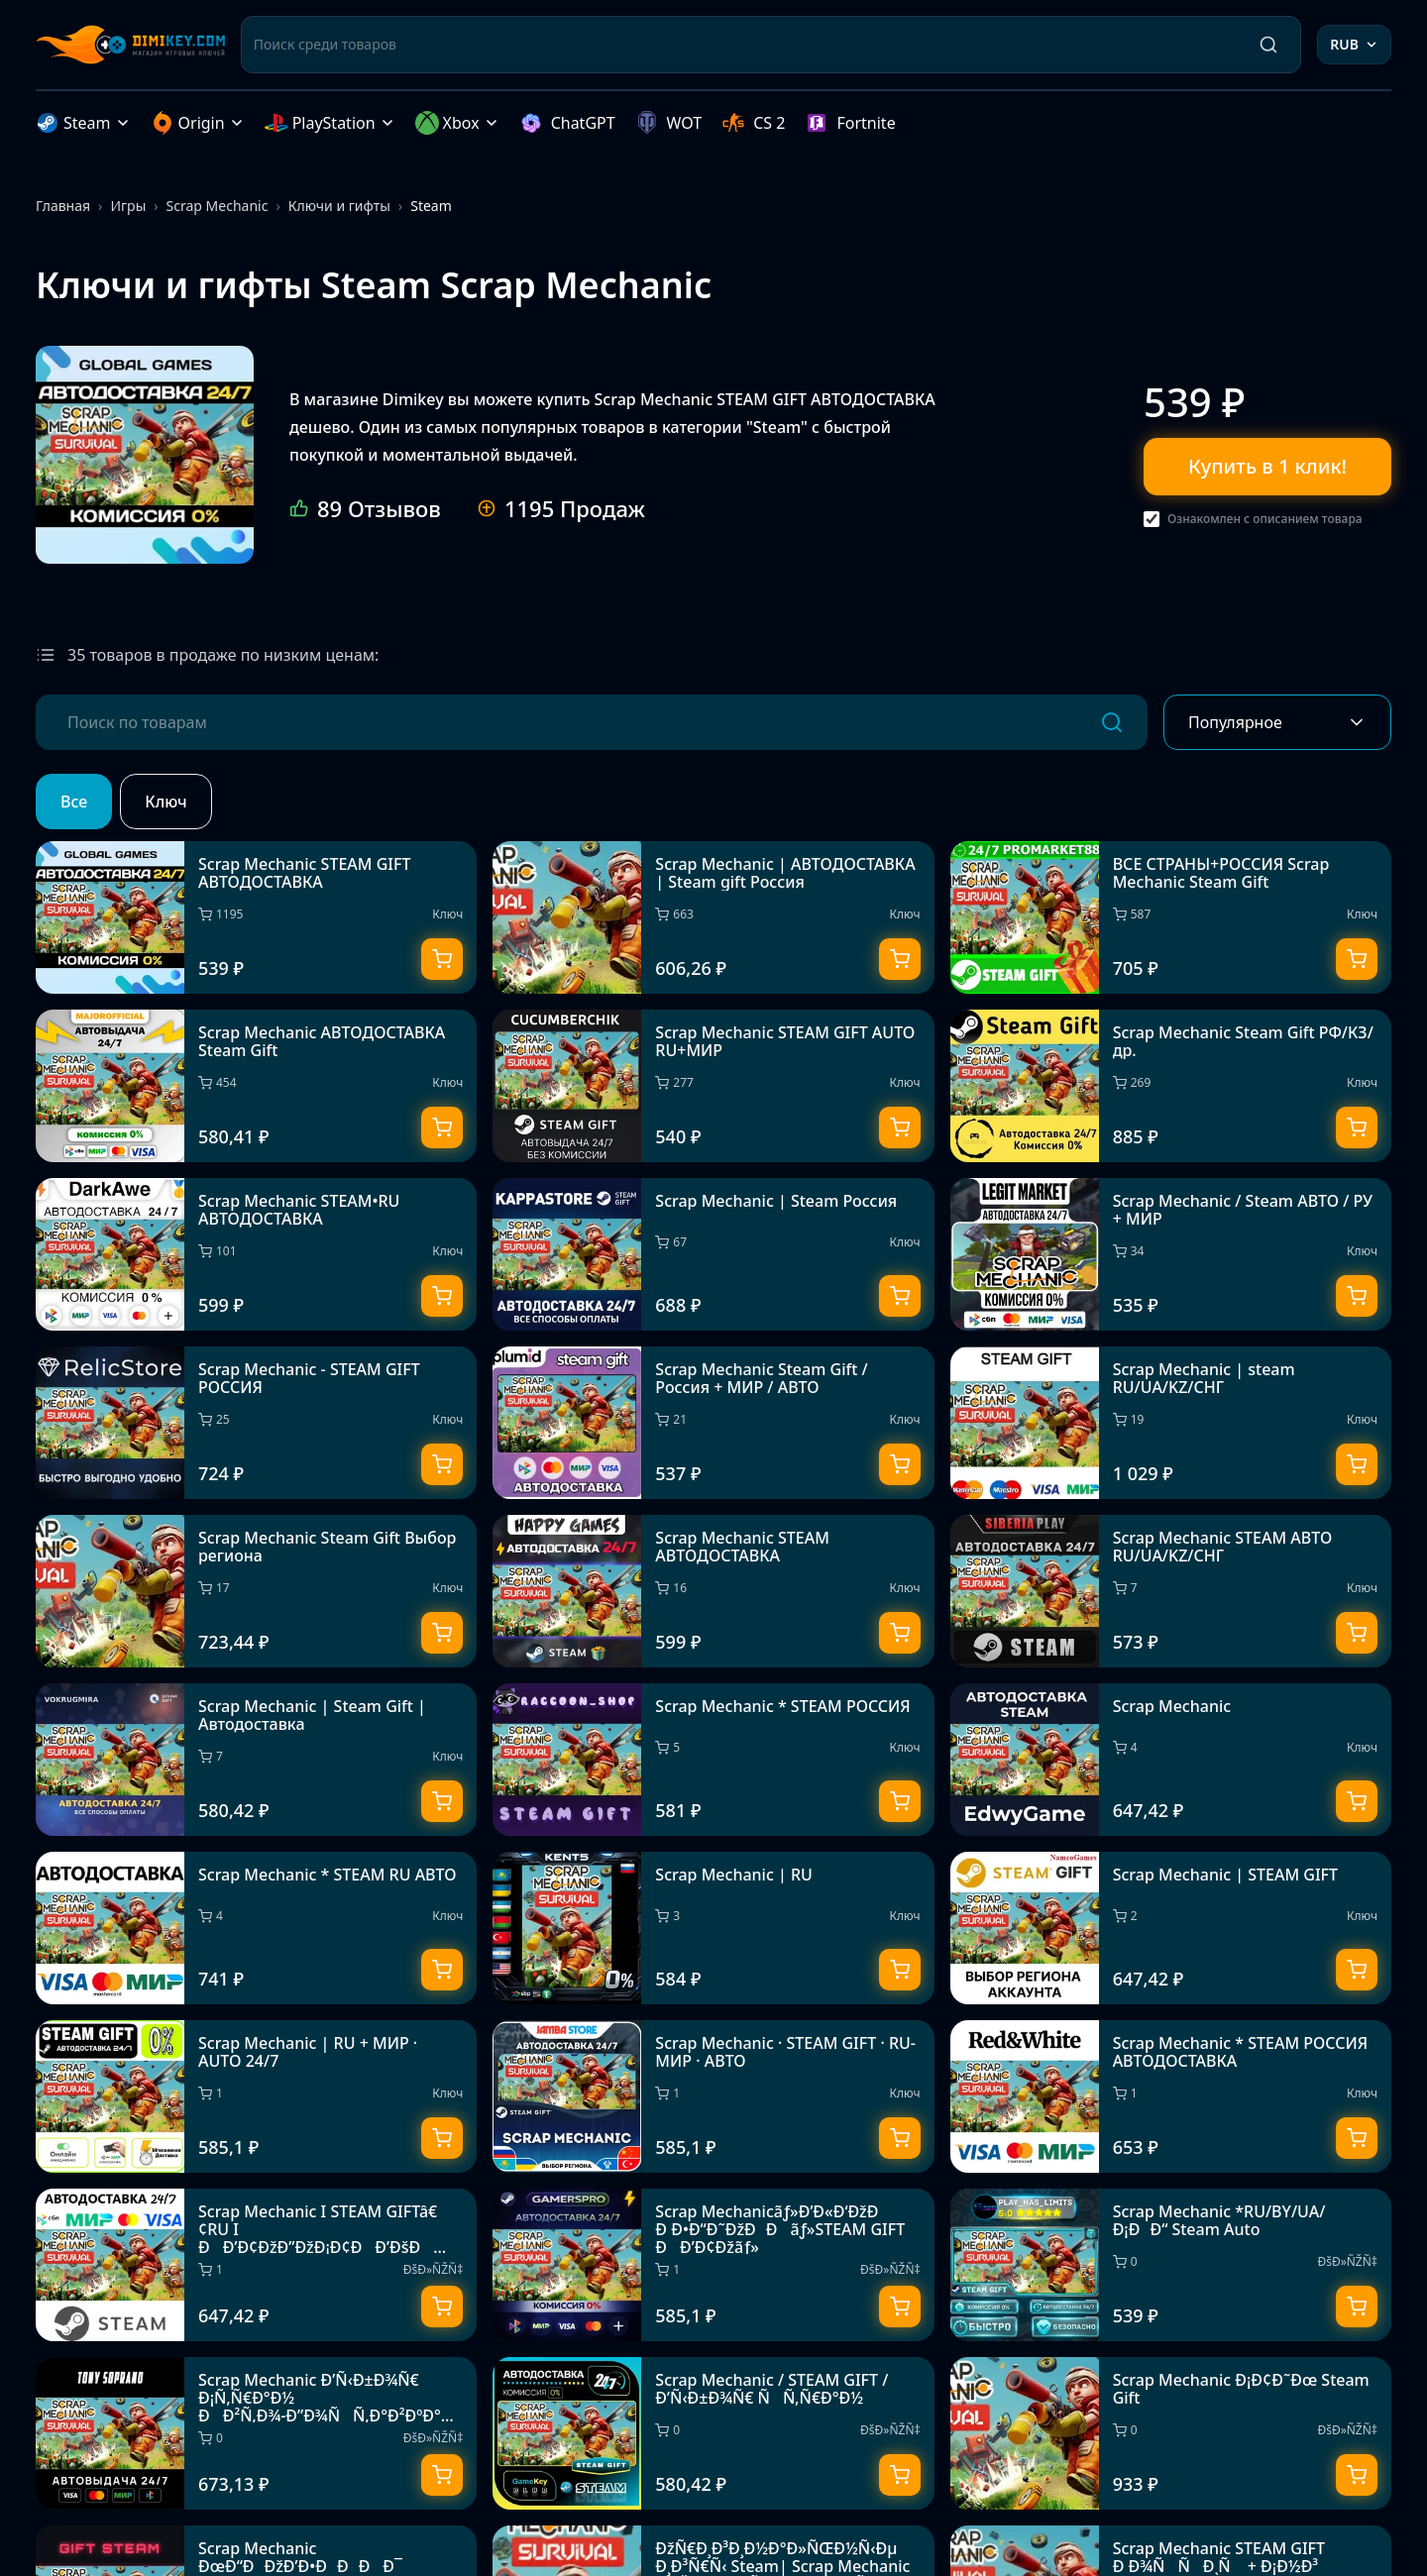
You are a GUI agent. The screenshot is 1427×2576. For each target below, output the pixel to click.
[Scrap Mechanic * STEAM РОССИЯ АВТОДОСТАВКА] (1170, 2096)
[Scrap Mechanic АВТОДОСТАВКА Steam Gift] (256, 1086)
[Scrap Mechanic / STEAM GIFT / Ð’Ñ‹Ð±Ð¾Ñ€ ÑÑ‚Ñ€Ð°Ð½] (713, 2433)
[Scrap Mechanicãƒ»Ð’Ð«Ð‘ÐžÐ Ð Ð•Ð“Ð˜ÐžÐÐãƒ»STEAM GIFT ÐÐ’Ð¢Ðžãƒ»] (713, 2265)
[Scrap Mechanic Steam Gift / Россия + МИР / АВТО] (713, 1422)
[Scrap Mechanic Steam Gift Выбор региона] (256, 1591)
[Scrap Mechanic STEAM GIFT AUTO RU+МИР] (713, 1086)
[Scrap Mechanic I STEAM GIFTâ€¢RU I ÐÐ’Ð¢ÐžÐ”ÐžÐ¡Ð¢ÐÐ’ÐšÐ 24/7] (256, 2265)
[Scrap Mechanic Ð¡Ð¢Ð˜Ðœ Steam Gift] (1170, 2433)
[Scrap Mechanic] (1170, 1759)
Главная (63, 205)
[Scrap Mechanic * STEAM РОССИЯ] (713, 1759)
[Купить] (442, 959)
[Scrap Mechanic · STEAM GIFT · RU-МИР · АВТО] (713, 2096)
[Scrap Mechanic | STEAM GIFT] (1170, 1928)
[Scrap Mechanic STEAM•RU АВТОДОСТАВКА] (256, 1254)
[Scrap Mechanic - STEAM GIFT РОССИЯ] (256, 1422)
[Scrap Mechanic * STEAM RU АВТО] (256, 1928)
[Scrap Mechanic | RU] (713, 1928)
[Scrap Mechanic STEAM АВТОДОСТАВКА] (713, 1591)
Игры (128, 205)
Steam (83, 123)
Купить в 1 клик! (1267, 466)
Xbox (457, 123)
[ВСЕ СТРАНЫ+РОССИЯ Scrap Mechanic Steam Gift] (1170, 917)
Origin (198, 123)
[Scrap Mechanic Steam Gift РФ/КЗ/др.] (1170, 1086)
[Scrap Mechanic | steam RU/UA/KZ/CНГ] (1170, 1422)
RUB (1354, 44)
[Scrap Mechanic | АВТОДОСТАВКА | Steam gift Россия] (713, 917)
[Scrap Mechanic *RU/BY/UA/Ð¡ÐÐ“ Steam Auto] (1170, 2265)
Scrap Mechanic (217, 205)
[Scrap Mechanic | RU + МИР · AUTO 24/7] (256, 2096)
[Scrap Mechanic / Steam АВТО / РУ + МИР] (1170, 1254)
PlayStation (330, 123)
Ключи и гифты (339, 205)
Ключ (165, 801)
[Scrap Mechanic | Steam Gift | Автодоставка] (256, 1759)
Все (73, 801)
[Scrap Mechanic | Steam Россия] (713, 1254)
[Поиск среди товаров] (746, 44)
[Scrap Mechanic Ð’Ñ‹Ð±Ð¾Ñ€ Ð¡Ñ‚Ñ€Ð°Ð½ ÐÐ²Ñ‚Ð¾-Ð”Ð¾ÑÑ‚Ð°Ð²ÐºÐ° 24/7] (256, 2433)
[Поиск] (1268, 44)
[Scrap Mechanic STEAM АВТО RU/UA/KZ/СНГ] (1170, 1591)
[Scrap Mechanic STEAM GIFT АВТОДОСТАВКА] (145, 455)
